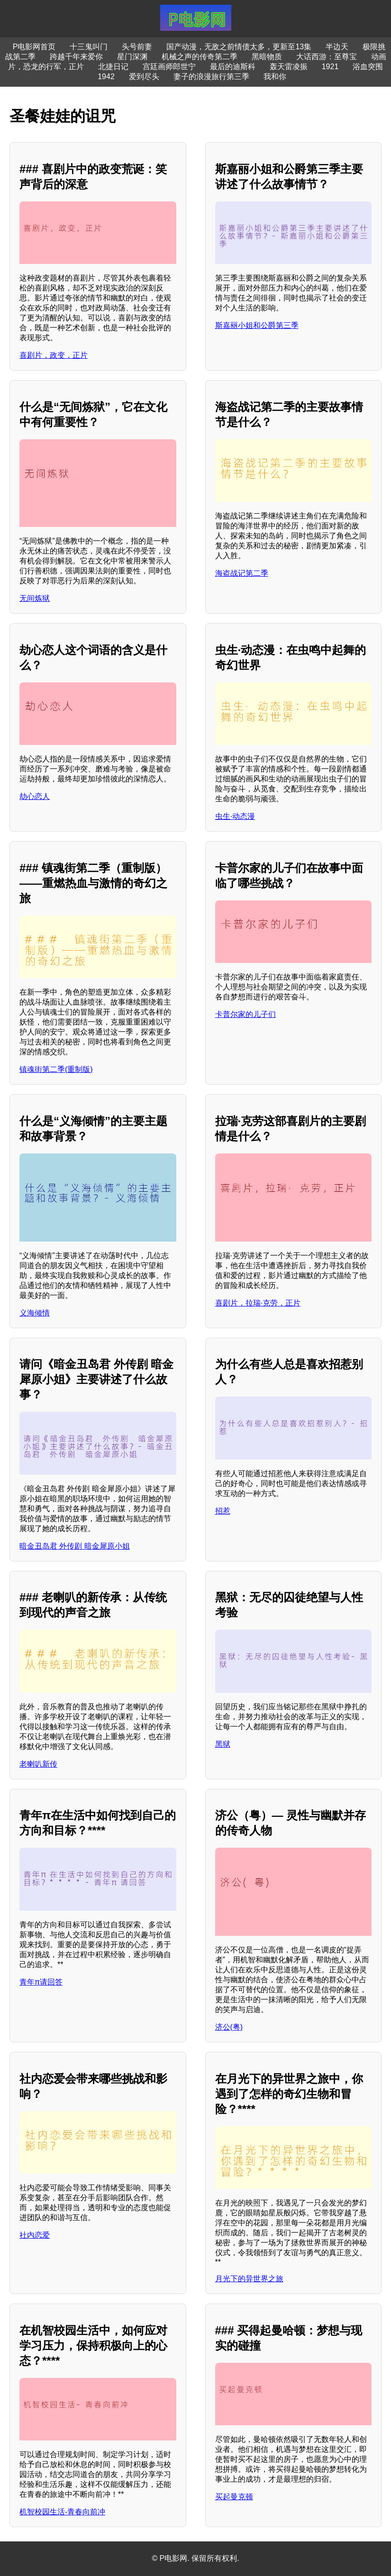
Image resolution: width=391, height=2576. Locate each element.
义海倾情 (34, 1313)
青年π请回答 (41, 1982)
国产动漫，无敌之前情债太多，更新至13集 (238, 47)
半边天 (337, 47)
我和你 (275, 77)
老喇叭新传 (38, 1764)
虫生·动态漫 (235, 816)
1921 (330, 67)
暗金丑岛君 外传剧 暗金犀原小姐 (74, 1546)
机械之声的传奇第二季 (199, 57)
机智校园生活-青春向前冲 (62, 2512)
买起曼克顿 (234, 2497)
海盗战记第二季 (241, 573)
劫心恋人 (34, 796)
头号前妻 (137, 47)
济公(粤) (229, 2027)
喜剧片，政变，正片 (53, 355)
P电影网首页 (34, 47)
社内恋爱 (34, 2235)
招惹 (222, 1511)
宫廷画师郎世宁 (169, 67)
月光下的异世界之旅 (249, 2279)
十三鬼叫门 (89, 47)
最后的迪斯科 (232, 67)
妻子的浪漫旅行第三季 (211, 77)
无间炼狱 (34, 598)
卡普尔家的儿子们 (245, 1014)
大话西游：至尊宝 (326, 57)
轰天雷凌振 (289, 67)
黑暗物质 (267, 57)
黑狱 (222, 1744)
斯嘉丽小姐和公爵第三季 (257, 325)
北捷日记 (113, 67)
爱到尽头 (144, 77)
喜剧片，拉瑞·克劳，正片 (257, 1303)
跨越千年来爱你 (76, 57)
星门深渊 (132, 57)
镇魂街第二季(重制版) (56, 1069)
